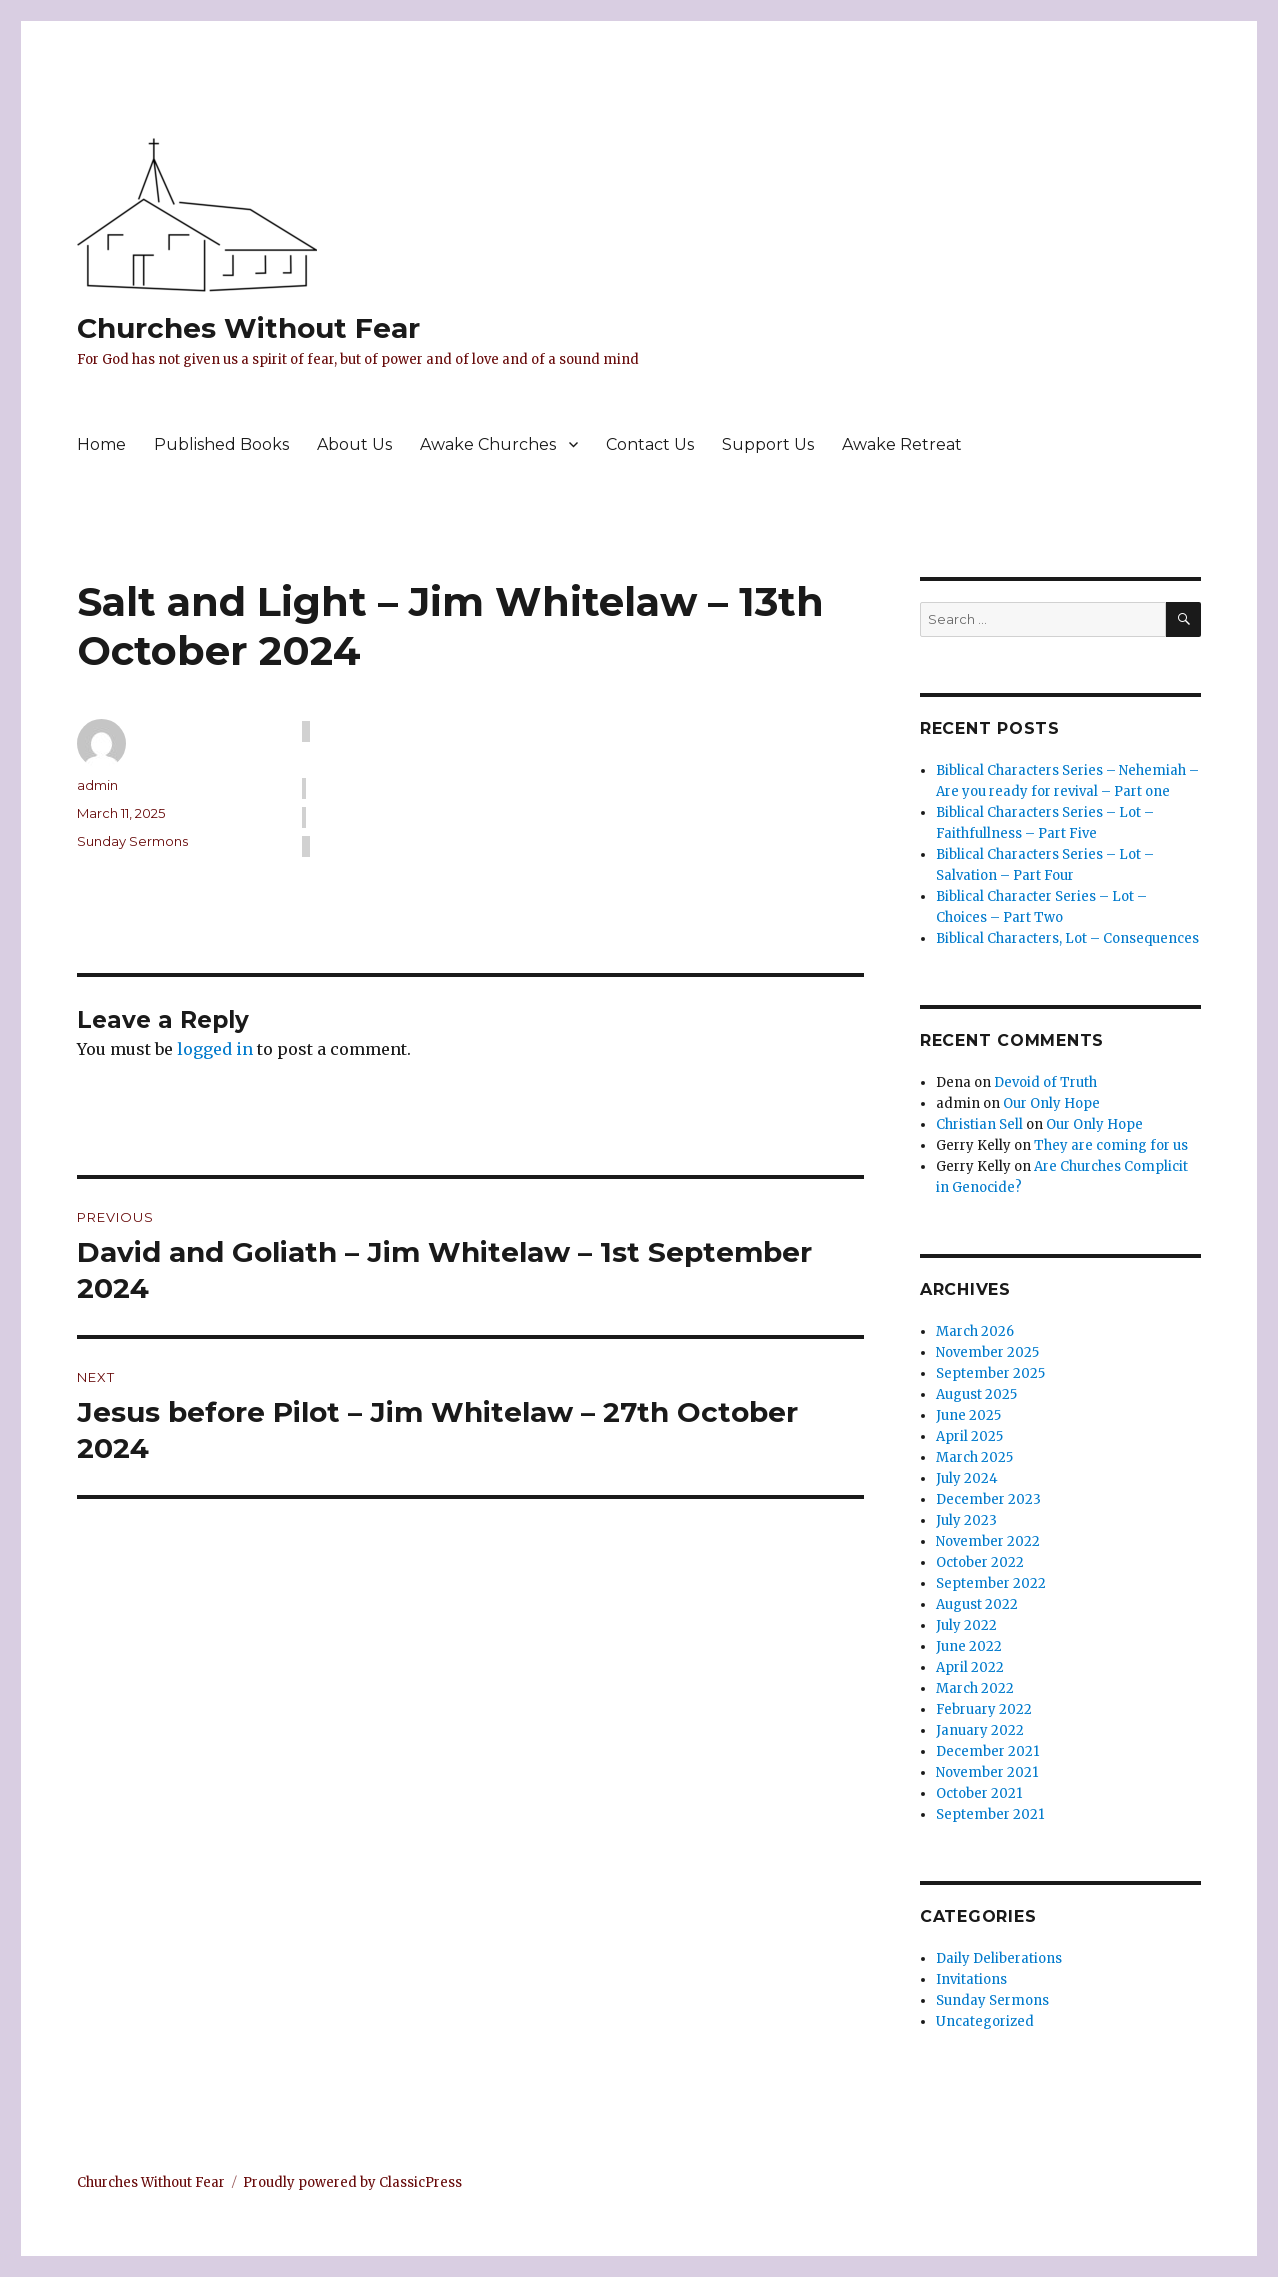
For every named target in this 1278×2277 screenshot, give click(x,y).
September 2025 (990, 1373)
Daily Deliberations (999, 1958)
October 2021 (979, 1793)
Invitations (971, 1979)
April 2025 (969, 1436)
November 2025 (987, 1352)
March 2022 (975, 1688)
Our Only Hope (1051, 1103)
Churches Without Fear (248, 328)
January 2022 (980, 1730)
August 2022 (977, 1604)
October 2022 (980, 1562)
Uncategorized (985, 2021)
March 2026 (975, 1331)
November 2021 (987, 1772)
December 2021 (987, 1751)
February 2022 (984, 1709)
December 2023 (988, 1499)
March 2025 (974, 1457)
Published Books (221, 444)
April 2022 (970, 1667)
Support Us (768, 444)
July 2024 (967, 1478)
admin (97, 785)
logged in (215, 1049)
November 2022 (988, 1541)
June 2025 (968, 1415)
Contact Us (650, 444)
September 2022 (991, 1583)
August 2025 (976, 1394)
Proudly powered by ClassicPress (352, 2182)
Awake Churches (488, 444)
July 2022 (966, 1625)
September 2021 (990, 1814)
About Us (354, 444)
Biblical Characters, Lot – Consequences (1067, 938)
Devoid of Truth (1045, 1082)
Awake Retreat (902, 444)
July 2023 (966, 1520)
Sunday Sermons (132, 841)
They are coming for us (1111, 1145)
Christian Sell (979, 1124)
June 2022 (969, 1646)
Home (101, 444)
